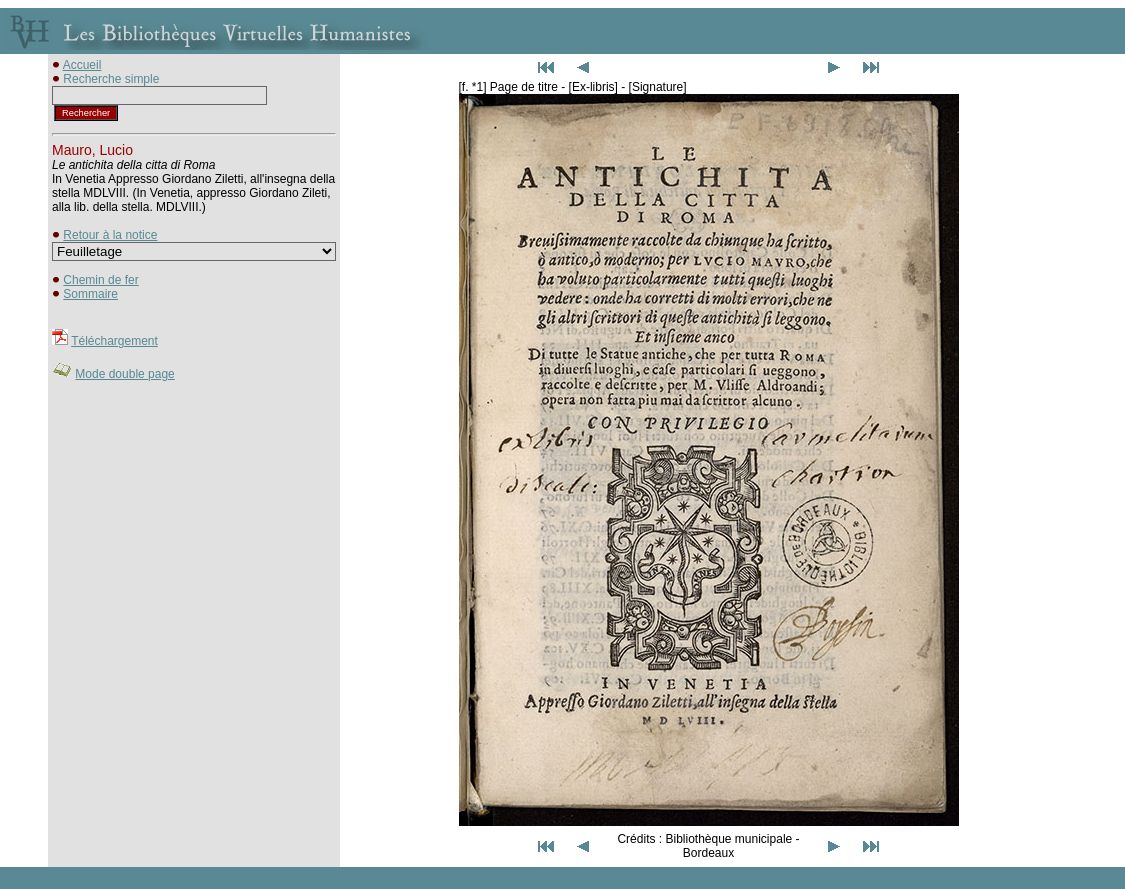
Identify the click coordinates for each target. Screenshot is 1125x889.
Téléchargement (114, 341)
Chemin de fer (100, 280)
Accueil (82, 65)
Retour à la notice (110, 235)
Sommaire (90, 294)
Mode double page (124, 374)
